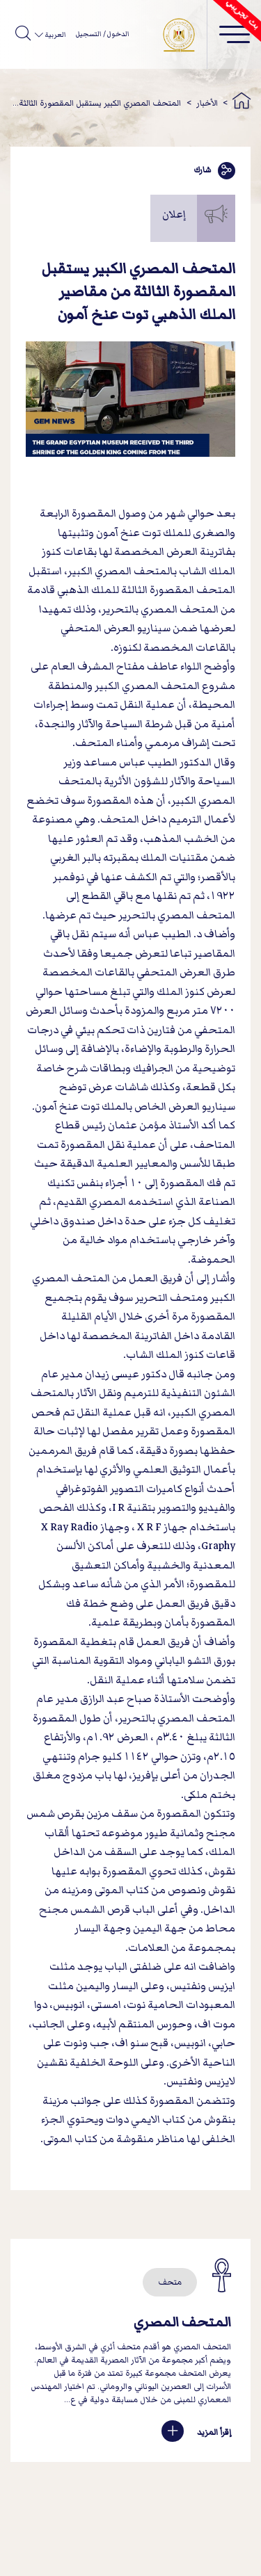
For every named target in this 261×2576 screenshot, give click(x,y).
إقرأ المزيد (196, 2432)
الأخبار (207, 103)
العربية (54, 34)
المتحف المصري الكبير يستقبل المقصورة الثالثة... (97, 103)
